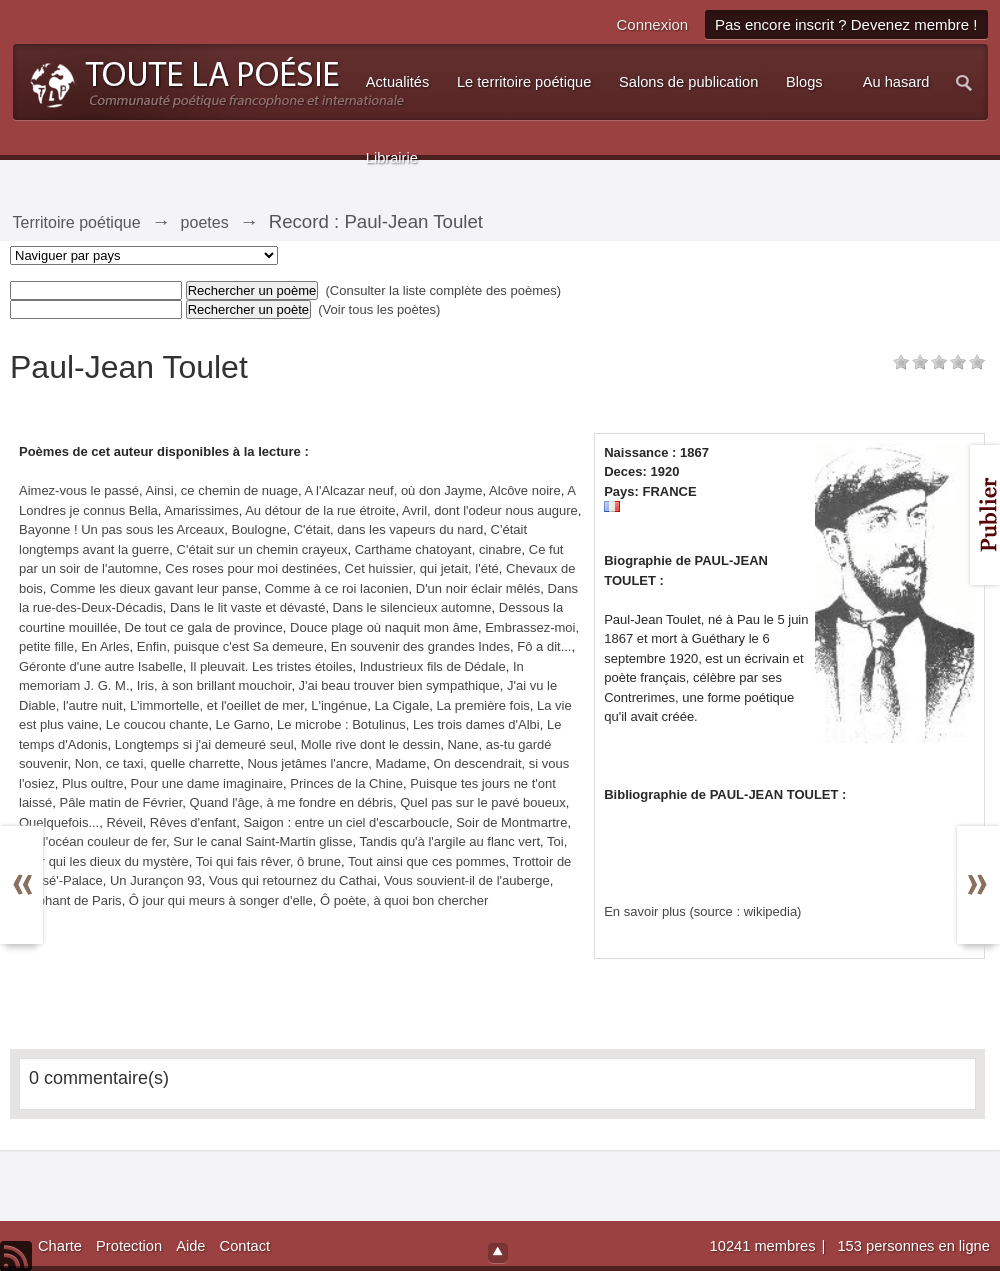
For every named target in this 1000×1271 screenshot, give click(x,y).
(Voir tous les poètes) (379, 309)
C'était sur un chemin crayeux (262, 549)
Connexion (652, 24)
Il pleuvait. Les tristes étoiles (271, 666)
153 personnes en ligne (913, 1246)
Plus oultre (92, 783)
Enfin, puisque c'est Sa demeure (230, 646)
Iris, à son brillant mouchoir (214, 685)
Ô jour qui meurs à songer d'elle (221, 900)
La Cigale (401, 705)
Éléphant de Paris (70, 900)
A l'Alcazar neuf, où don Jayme (393, 490)
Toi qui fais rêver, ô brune (268, 861)
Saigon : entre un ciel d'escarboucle (346, 822)
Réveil (124, 822)
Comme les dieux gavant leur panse (153, 588)
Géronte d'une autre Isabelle (101, 666)
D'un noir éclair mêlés (478, 588)
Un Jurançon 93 (156, 880)
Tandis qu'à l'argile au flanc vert (449, 841)
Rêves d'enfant (193, 822)
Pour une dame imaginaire (207, 783)
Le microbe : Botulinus (341, 724)
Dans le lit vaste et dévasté (247, 607)
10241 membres (765, 1246)
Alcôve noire (525, 490)
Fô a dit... (544, 646)
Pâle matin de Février (120, 802)
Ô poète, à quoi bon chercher (404, 900)
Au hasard (896, 82)
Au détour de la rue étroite (320, 510)
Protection (129, 1246)
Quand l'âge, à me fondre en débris (291, 802)
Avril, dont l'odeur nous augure (490, 510)
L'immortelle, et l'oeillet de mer (217, 705)
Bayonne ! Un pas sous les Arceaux (121, 529)
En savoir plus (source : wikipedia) (702, 911)
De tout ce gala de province (204, 627)
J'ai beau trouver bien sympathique (399, 685)
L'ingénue (339, 705)
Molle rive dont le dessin (370, 744)
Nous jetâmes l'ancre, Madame (336, 763)
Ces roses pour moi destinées (251, 568)
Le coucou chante (157, 724)
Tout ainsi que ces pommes (427, 861)
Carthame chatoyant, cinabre (438, 549)
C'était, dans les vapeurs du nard (389, 529)
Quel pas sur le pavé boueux (483, 802)
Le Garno (243, 724)
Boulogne (258, 529)
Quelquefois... (59, 822)
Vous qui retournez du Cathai (293, 880)
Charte (60, 1246)
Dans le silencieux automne (412, 607)
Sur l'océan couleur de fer (92, 841)
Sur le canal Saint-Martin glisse (262, 841)
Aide (190, 1246)
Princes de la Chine (346, 783)
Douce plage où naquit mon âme (384, 627)
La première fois (483, 705)
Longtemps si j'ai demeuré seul (204, 744)
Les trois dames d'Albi (476, 724)
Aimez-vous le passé (79, 490)
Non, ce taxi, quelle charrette (157, 763)
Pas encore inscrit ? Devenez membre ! (846, 24)
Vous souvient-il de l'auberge (467, 880)
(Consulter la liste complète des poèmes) (444, 290)
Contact (245, 1246)
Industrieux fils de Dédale (433, 666)
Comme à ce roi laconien (337, 588)
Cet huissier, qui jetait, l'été (422, 568)
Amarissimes (201, 510)
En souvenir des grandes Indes (420, 646)
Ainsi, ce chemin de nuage (221, 490)
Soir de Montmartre (511, 822)
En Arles (105, 646)
